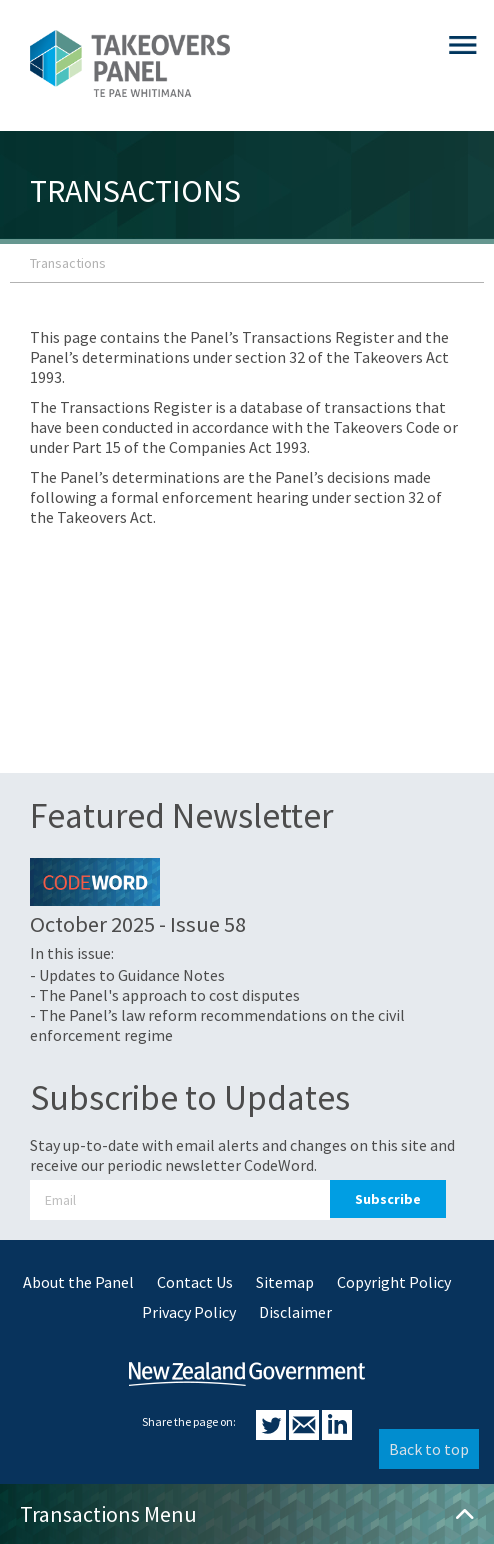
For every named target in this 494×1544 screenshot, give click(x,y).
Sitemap (285, 1282)
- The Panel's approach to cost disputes (165, 995)
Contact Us (195, 1282)
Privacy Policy (189, 1312)
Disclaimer (295, 1312)
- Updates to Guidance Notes (127, 975)
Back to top (429, 1449)
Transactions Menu (247, 1514)
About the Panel (78, 1282)
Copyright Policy (394, 1282)
